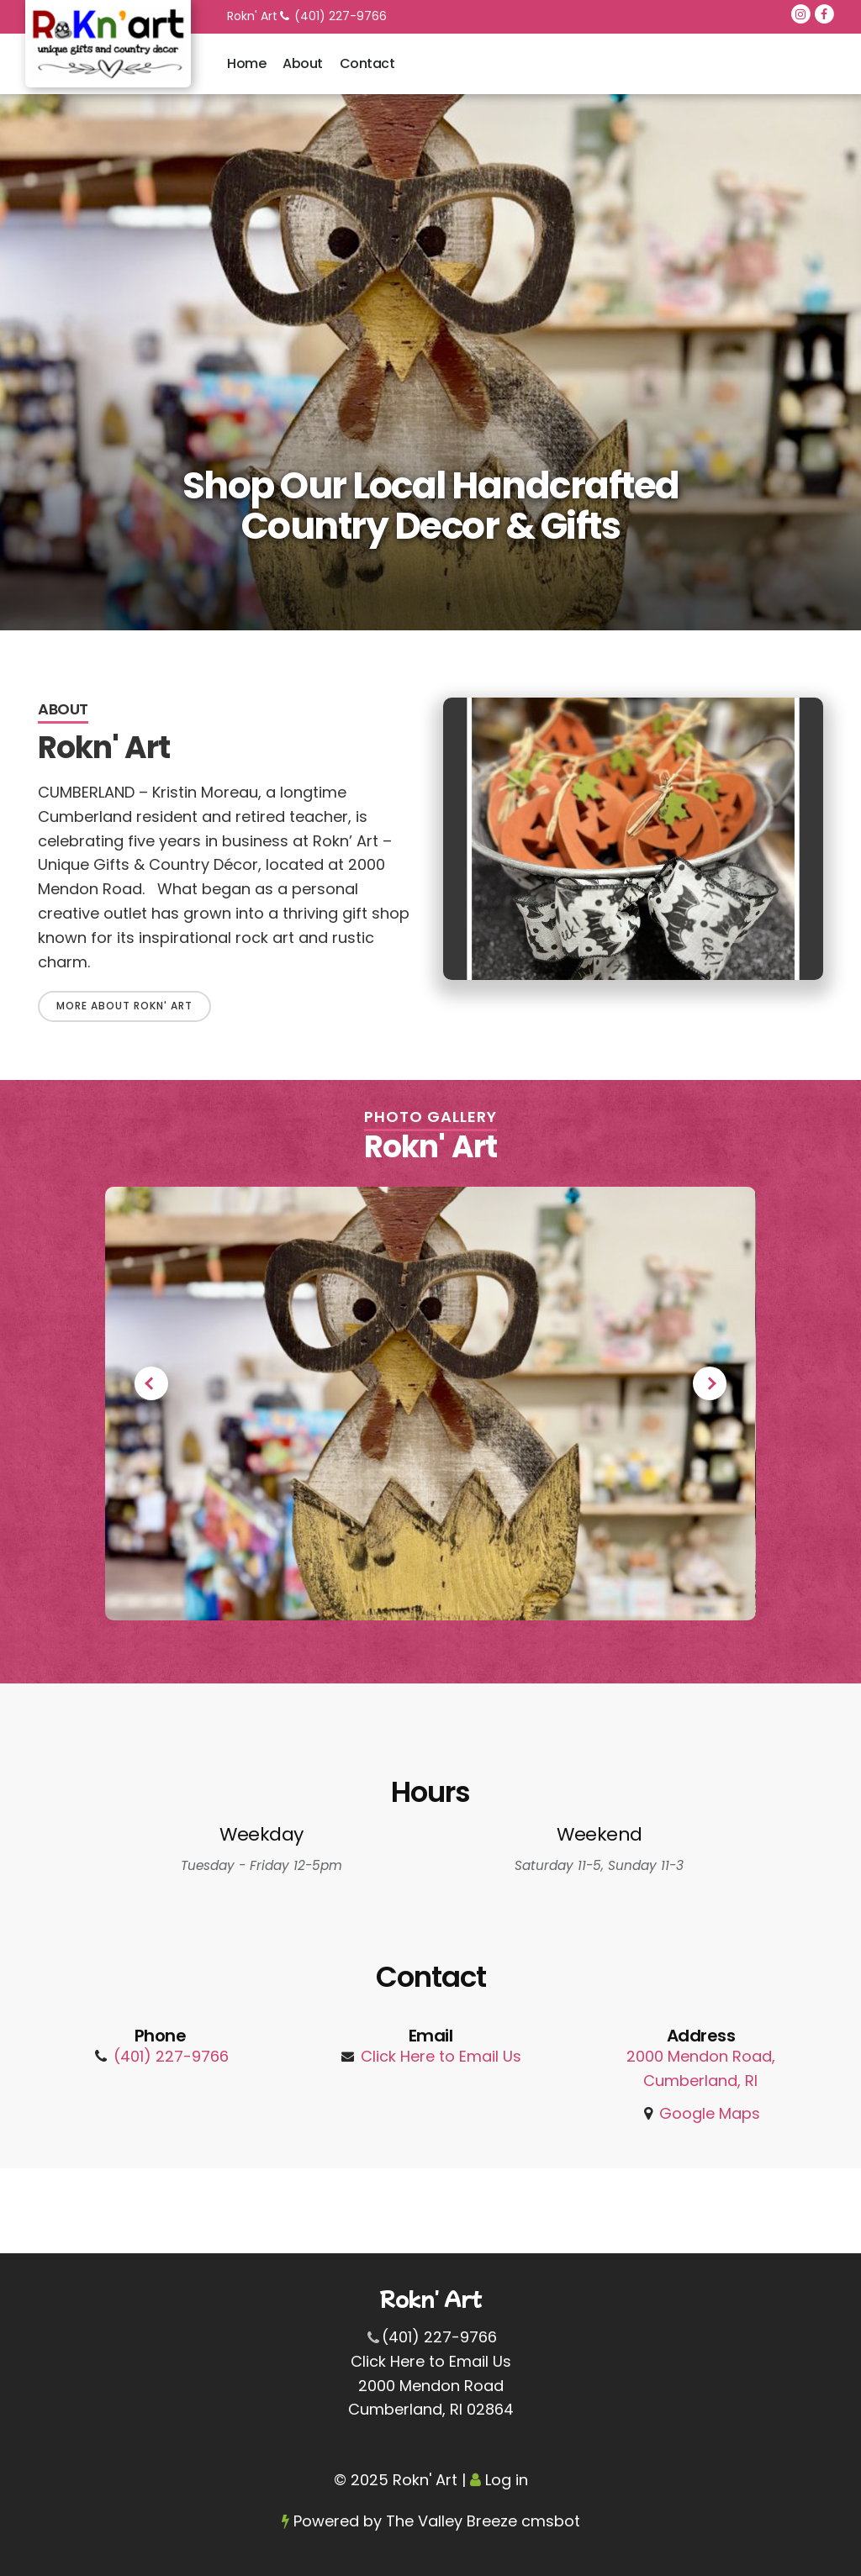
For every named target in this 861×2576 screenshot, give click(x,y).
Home (246, 63)
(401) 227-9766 (340, 16)
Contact (367, 63)
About (303, 63)
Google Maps (709, 2113)
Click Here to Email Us (441, 2056)
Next (709, 1383)
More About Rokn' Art (124, 1005)
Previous (151, 1383)
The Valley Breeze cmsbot (483, 2520)
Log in (506, 2479)
